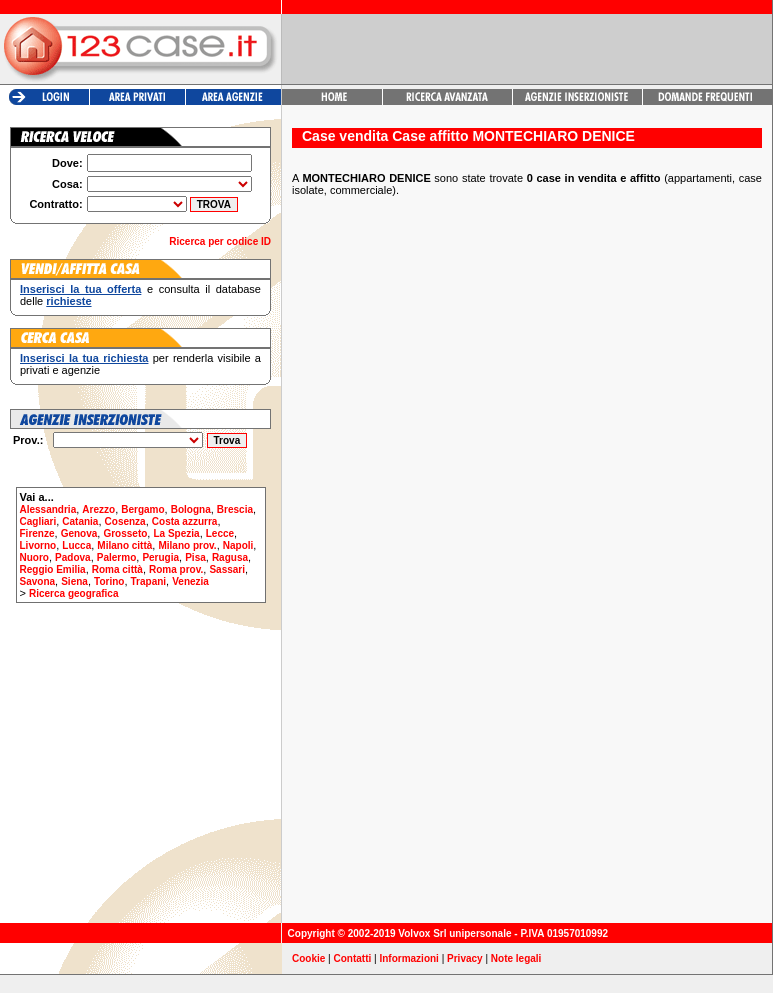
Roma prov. (176, 569)
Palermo (116, 557)
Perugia (160, 557)
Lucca (76, 545)
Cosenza (125, 521)
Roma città (117, 569)
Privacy (465, 958)
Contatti (353, 958)
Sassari (227, 569)
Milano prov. (187, 545)
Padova (73, 557)
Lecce (220, 533)
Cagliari (38, 521)
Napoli (238, 545)
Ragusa (230, 557)
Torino (109, 581)
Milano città (124, 545)
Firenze (37, 533)
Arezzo (98, 509)
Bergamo (142, 509)
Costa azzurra (185, 521)
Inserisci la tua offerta (80, 289)
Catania (80, 521)
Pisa (195, 557)
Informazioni (408, 958)
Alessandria (48, 509)
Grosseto (125, 533)
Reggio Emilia (53, 569)
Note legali (516, 958)
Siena (74, 581)
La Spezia (176, 533)
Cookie (308, 958)
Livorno (38, 545)
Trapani (149, 581)
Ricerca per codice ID (220, 241)
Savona (38, 581)
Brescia (235, 509)
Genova (79, 533)
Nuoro (34, 557)
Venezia (190, 581)
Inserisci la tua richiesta (84, 358)
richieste (68, 301)
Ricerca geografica (74, 593)
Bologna (191, 509)
